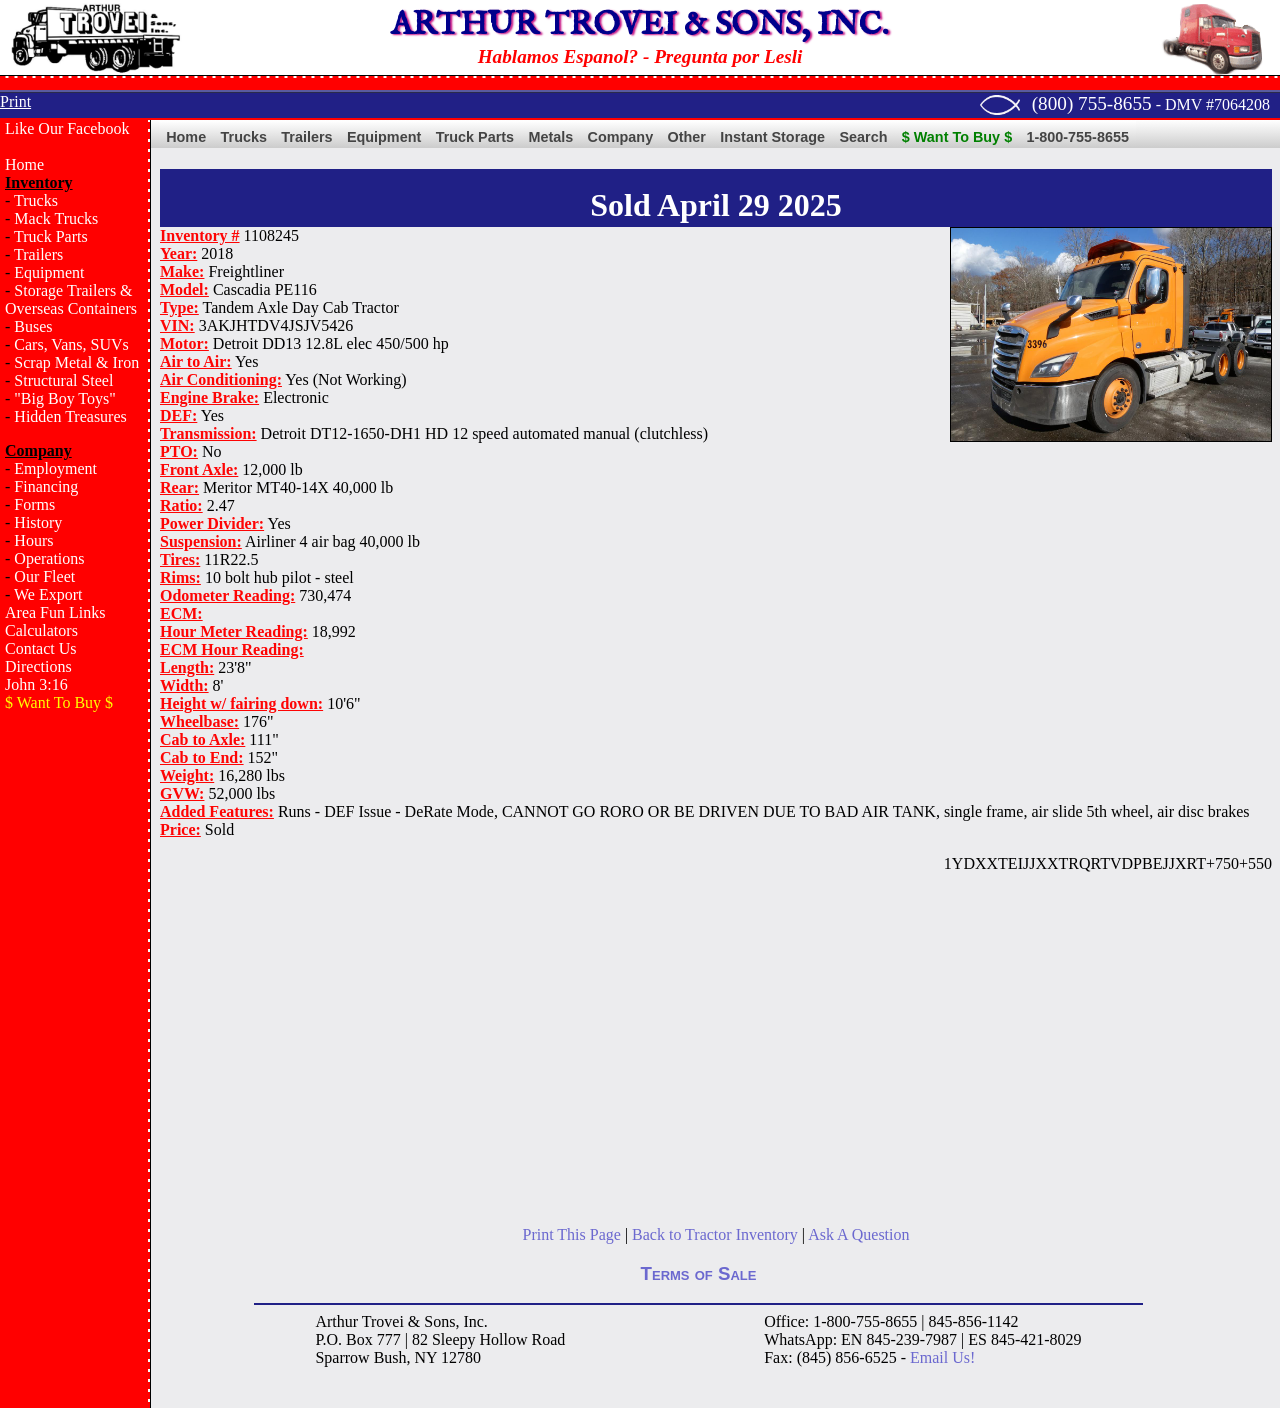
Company (621, 137)
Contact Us (41, 648)
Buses (33, 326)
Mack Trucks (56, 218)
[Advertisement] (75, 1046)
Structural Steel (63, 380)
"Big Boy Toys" (64, 398)
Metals (550, 137)
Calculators (41, 630)
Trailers (38, 254)
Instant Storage (772, 137)
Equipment (49, 272)
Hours (33, 540)
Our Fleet (44, 576)
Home (24, 164)
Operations (49, 558)
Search (863, 137)
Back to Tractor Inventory (715, 1234)
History (38, 522)
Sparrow (342, 1357)
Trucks (36, 200)
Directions (38, 666)
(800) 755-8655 (1092, 103)
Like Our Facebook (67, 128)
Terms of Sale (699, 1273)
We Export (48, 594)
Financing (46, 486)
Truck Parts (51, 236)
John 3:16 (36, 684)
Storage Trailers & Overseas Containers (71, 299)
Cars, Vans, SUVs (71, 344)
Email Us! (942, 1357)
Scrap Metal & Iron (76, 362)
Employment (55, 468)
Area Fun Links (55, 612)
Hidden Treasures (70, 416)
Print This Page (572, 1234)
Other (687, 137)
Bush (390, 1357)
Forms (34, 504)
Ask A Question (858, 1234)
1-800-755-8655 (1078, 137)
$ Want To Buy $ (957, 137)
